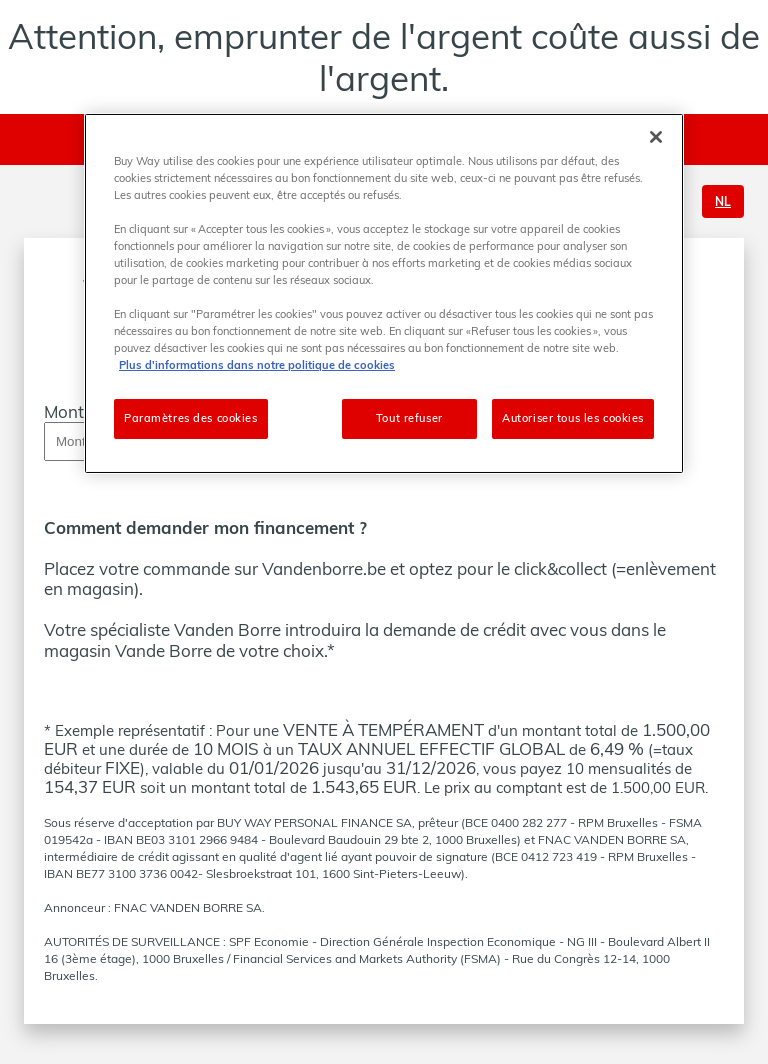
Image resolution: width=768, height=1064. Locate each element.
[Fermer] (656, 137)
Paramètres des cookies (191, 418)
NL (723, 201)
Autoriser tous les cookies (573, 418)
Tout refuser (409, 418)
